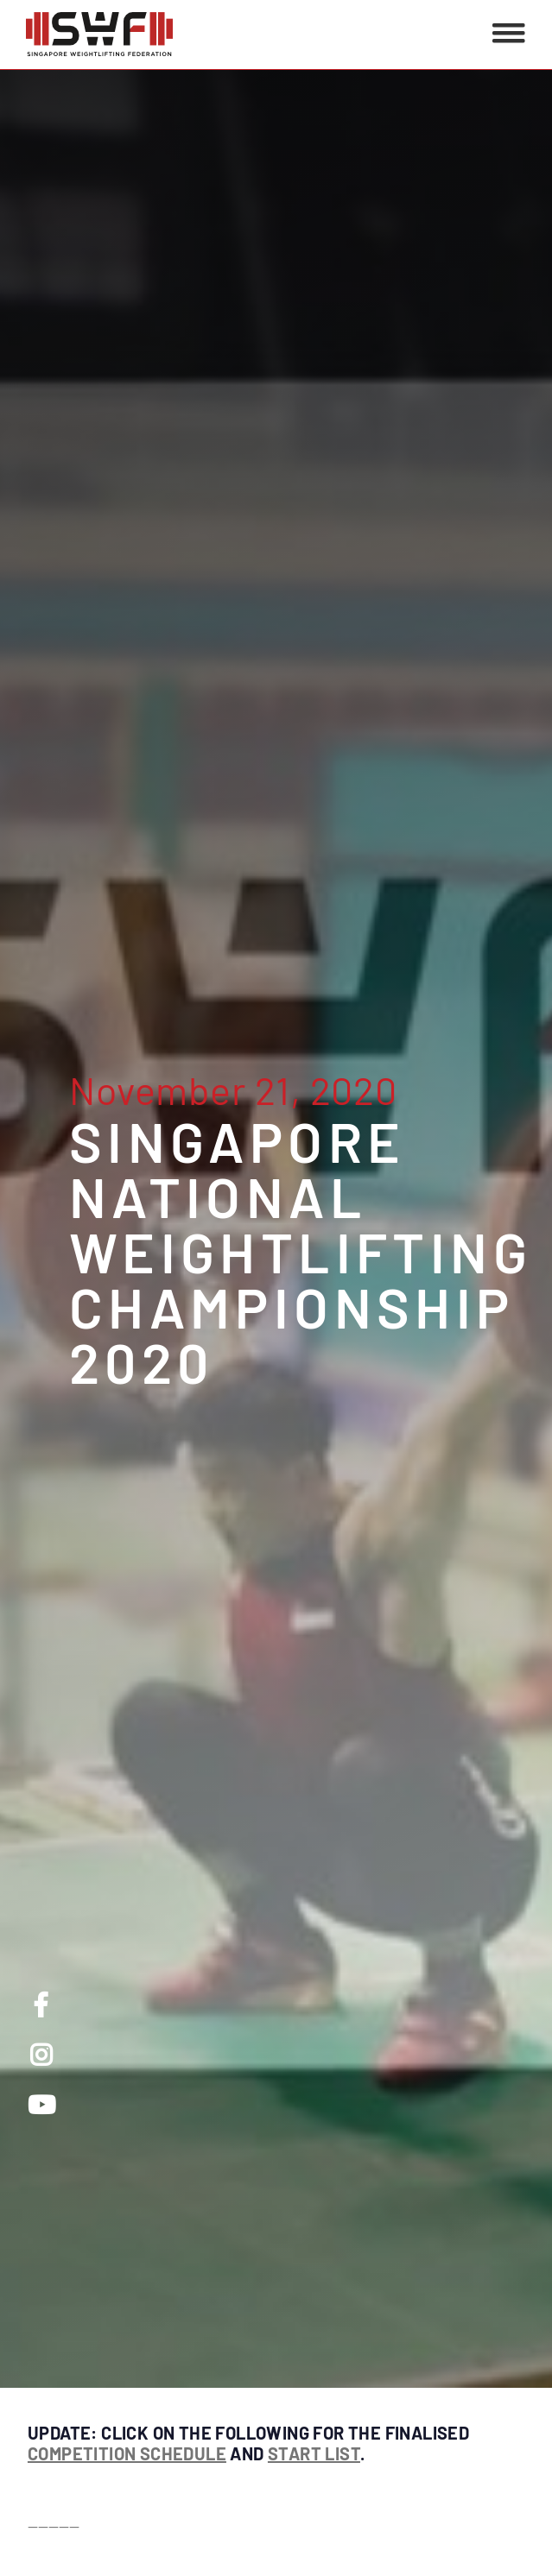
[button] (509, 34)
